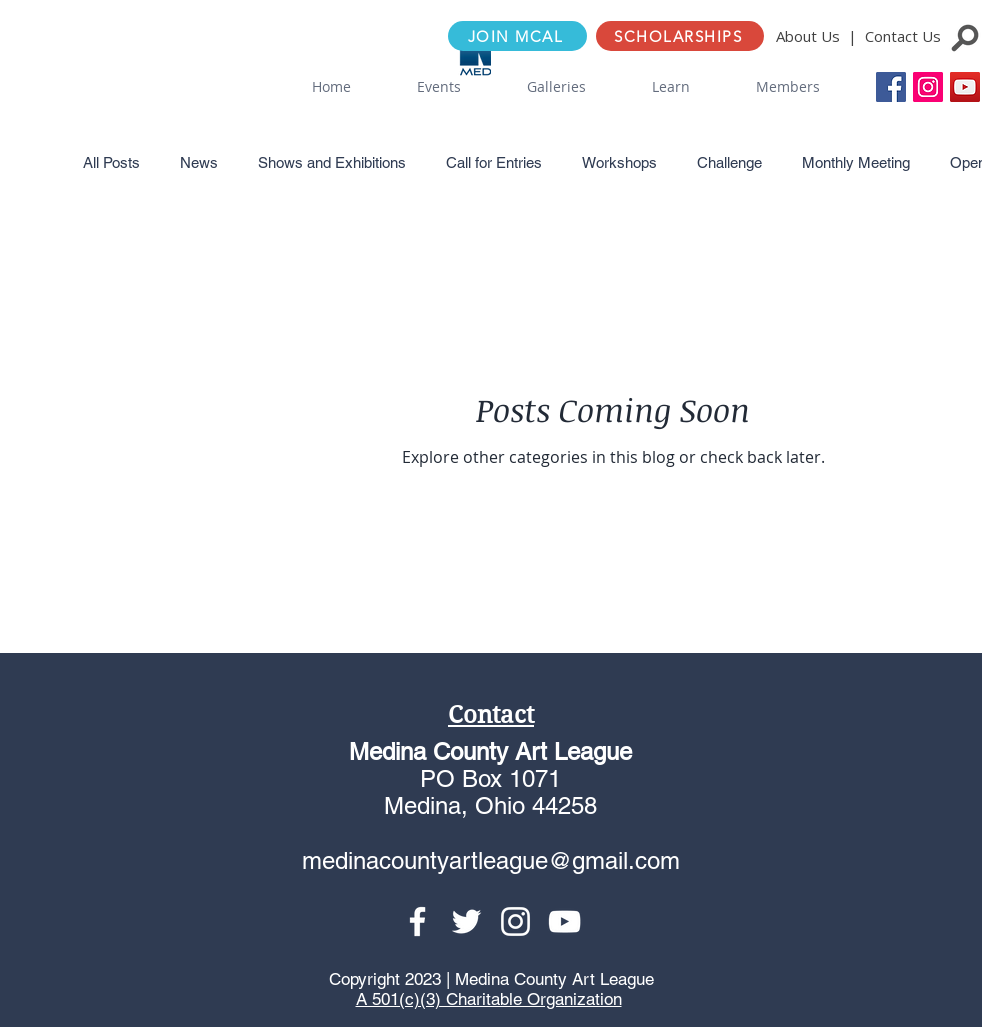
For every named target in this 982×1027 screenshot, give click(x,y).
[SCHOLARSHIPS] (680, 36)
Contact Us (903, 36)
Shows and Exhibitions (332, 162)
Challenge (729, 162)
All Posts (111, 162)
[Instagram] (515, 921)
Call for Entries (494, 162)
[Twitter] (466, 921)
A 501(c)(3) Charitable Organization (489, 999)
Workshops (619, 162)
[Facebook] (417, 921)
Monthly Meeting (856, 162)
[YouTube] (965, 87)
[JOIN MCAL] (517, 36)
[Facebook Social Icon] (891, 87)
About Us (808, 36)
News (199, 162)
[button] (439, 87)
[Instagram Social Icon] (928, 87)
